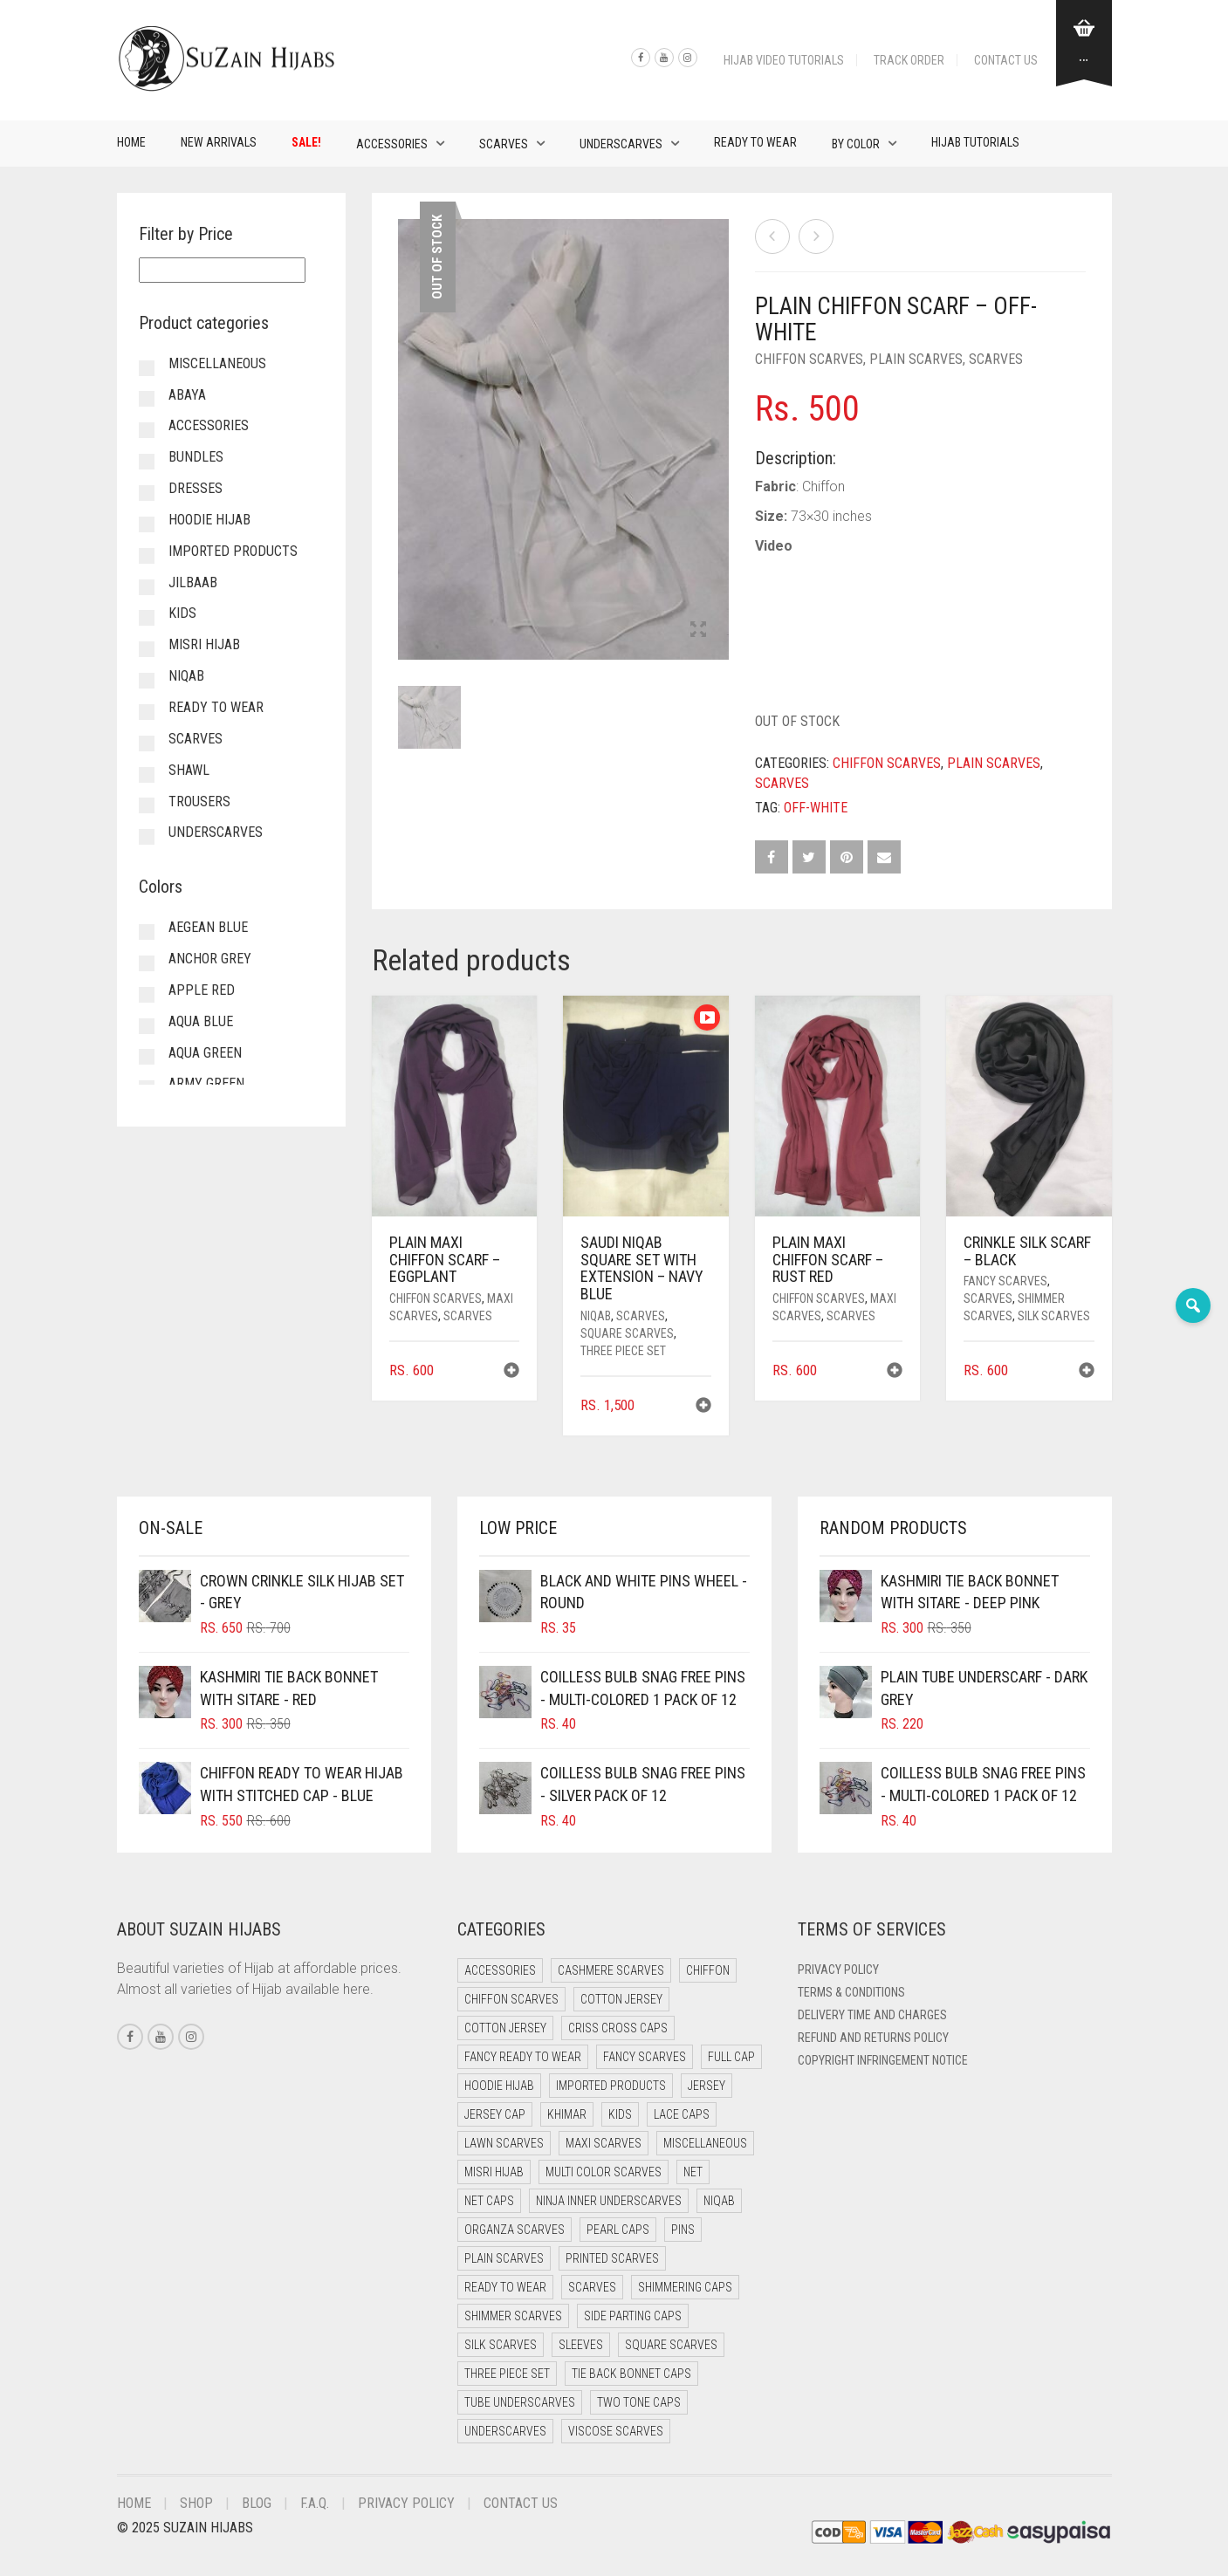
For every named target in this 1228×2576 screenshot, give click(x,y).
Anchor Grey (209, 958)
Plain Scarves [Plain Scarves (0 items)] (504, 2258)
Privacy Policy (838, 1970)
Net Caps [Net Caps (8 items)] (489, 2201)
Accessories (392, 144)
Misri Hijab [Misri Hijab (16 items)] (494, 2172)
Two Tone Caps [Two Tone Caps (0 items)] (639, 2402)
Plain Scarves (916, 359)
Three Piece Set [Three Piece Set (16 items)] (507, 2374)
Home (131, 142)
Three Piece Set (623, 1351)
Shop (196, 2503)
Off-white (815, 807)
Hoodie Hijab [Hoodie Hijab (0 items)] (499, 2086)
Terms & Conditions (851, 1992)
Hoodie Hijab (209, 519)
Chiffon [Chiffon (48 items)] (708, 1970)
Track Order (909, 60)
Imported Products (233, 551)
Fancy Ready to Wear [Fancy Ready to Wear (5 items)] (522, 2057)
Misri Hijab (204, 644)
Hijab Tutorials (975, 142)
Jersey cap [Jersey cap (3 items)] (494, 2114)
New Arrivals (219, 142)
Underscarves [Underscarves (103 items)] (505, 2431)
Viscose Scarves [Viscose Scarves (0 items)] (615, 2431)
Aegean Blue (208, 927)
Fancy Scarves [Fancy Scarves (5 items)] (644, 2057)
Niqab (595, 1316)
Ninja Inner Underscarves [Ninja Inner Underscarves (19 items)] (609, 2201)
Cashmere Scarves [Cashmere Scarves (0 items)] (611, 1970)
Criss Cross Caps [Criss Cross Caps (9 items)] (618, 2028)
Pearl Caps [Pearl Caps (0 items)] (618, 2230)
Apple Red (201, 990)
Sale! (306, 142)
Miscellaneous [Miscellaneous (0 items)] (705, 2143)
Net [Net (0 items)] (693, 2172)
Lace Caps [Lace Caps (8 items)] (682, 2114)
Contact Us (1006, 60)
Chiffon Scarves (809, 359)
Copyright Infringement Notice (883, 2060)
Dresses (195, 488)
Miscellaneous (217, 363)
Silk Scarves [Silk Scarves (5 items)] (500, 2345)
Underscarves (621, 144)
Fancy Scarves (1005, 1281)
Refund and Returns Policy (873, 2038)
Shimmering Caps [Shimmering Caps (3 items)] (685, 2287)
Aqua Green (205, 1053)
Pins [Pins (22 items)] (683, 2230)
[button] (511, 1372)
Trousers (199, 801)
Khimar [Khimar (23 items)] (567, 2114)
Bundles (195, 457)
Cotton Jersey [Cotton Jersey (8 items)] (505, 2028)
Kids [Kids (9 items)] (620, 2114)
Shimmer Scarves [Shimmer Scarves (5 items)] (513, 2316)
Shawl (188, 770)
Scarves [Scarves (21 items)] (592, 2287)
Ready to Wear (755, 142)
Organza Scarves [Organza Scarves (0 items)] (514, 2230)
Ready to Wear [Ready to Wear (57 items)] (505, 2287)
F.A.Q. (314, 2503)
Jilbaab (192, 582)
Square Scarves (627, 1333)
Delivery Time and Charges (872, 2015)
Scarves (503, 144)
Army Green (206, 1083)
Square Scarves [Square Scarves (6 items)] (671, 2345)
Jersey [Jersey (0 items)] (706, 2086)
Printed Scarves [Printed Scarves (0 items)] (612, 2258)
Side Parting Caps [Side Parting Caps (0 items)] (633, 2316)
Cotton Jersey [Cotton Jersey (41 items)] (621, 1999)
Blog (256, 2503)
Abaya (187, 395)
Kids (182, 613)
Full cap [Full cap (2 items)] (731, 2057)
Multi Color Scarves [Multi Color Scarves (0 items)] (603, 2172)
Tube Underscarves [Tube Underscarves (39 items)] (519, 2402)
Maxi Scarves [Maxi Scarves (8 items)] (603, 2143)
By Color (856, 144)
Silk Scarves (1054, 1316)
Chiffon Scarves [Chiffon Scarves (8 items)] (511, 1999)
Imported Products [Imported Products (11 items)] (611, 2086)
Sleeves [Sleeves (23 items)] (581, 2345)
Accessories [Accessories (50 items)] (500, 1970)
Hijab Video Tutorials (784, 60)
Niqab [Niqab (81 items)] (719, 2201)
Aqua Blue (200, 1021)
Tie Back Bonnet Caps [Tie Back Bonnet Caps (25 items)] (631, 2374)
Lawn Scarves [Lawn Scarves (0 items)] (504, 2143)
